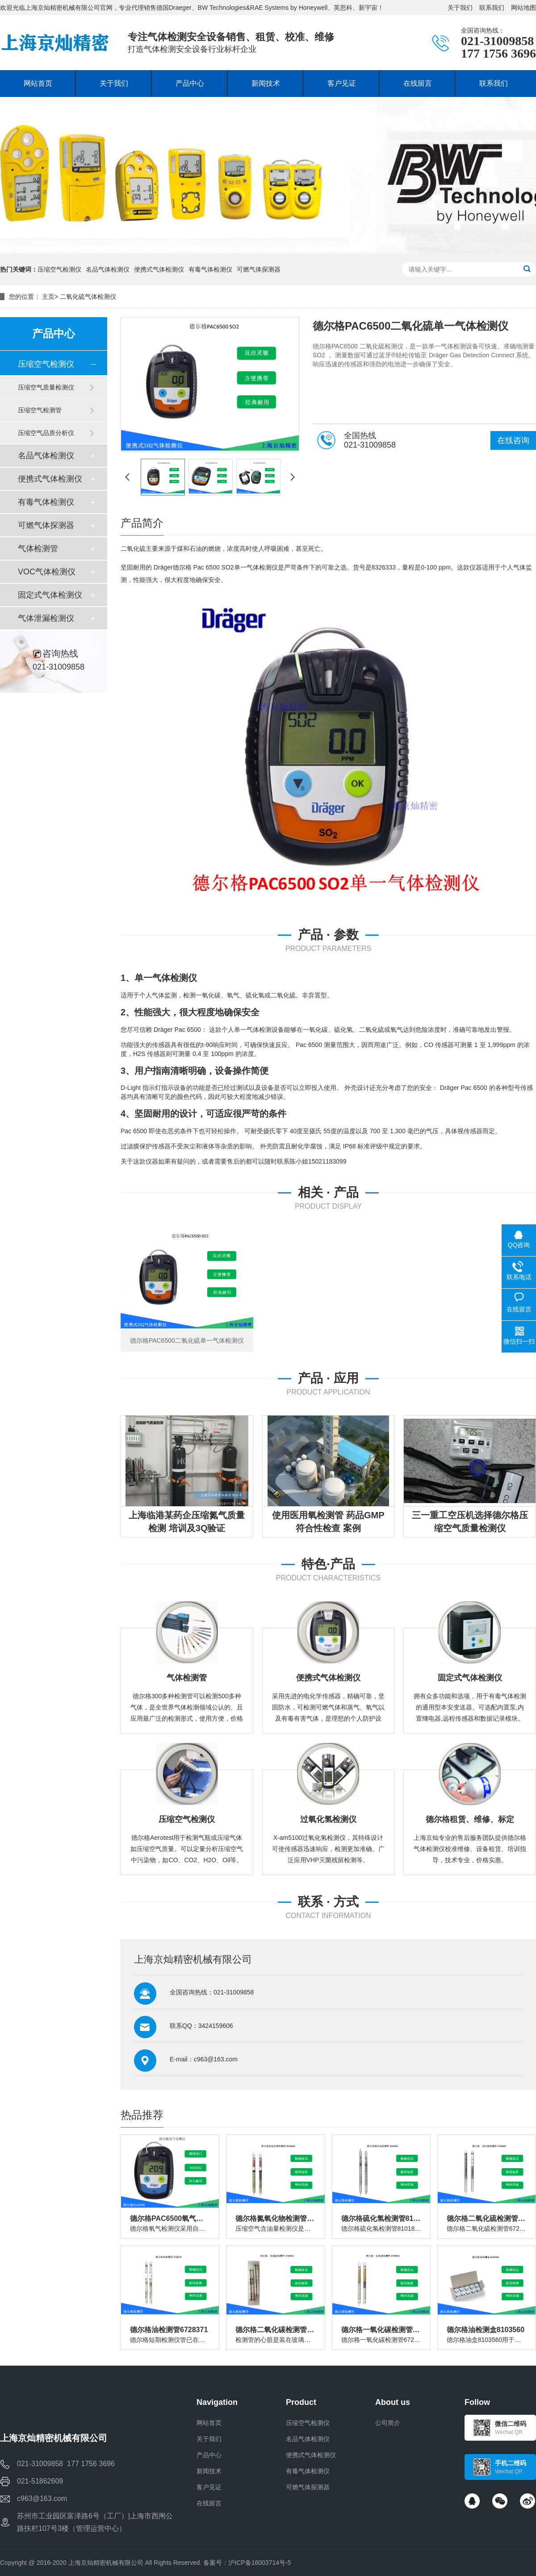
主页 (48, 296)
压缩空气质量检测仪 (46, 387)
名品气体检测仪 (108, 269)
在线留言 (209, 2503)
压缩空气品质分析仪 (46, 432)
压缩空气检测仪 (59, 269)
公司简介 (387, 2422)
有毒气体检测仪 (210, 269)
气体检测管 (38, 548)
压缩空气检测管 (40, 410)
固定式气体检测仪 (50, 595)
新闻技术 (209, 2471)
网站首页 (209, 2422)
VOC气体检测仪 (46, 571)
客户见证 (209, 2487)
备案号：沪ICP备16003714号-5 (247, 2562)
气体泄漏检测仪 (46, 618)
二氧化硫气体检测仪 (88, 296)
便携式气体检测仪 (159, 269)
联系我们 (491, 7)
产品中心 (209, 2455)
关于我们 (460, 7)
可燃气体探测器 (259, 269)
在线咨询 (513, 440)
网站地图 (523, 7)
